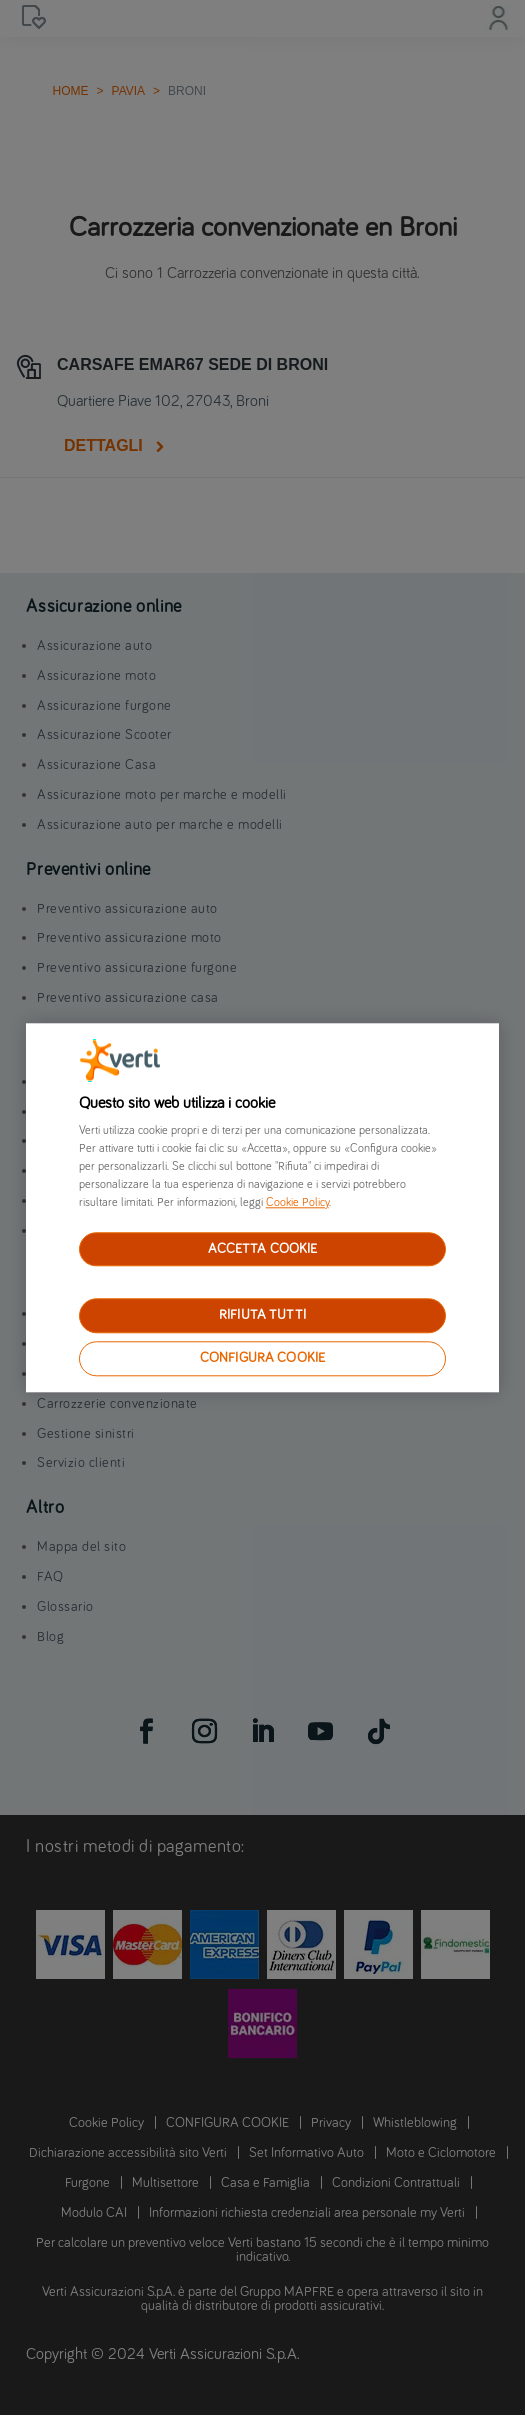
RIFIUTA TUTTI (262, 1316)
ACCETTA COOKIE (263, 1249)
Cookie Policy (297, 1203)
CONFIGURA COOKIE (262, 1358)
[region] (262, 1207)
